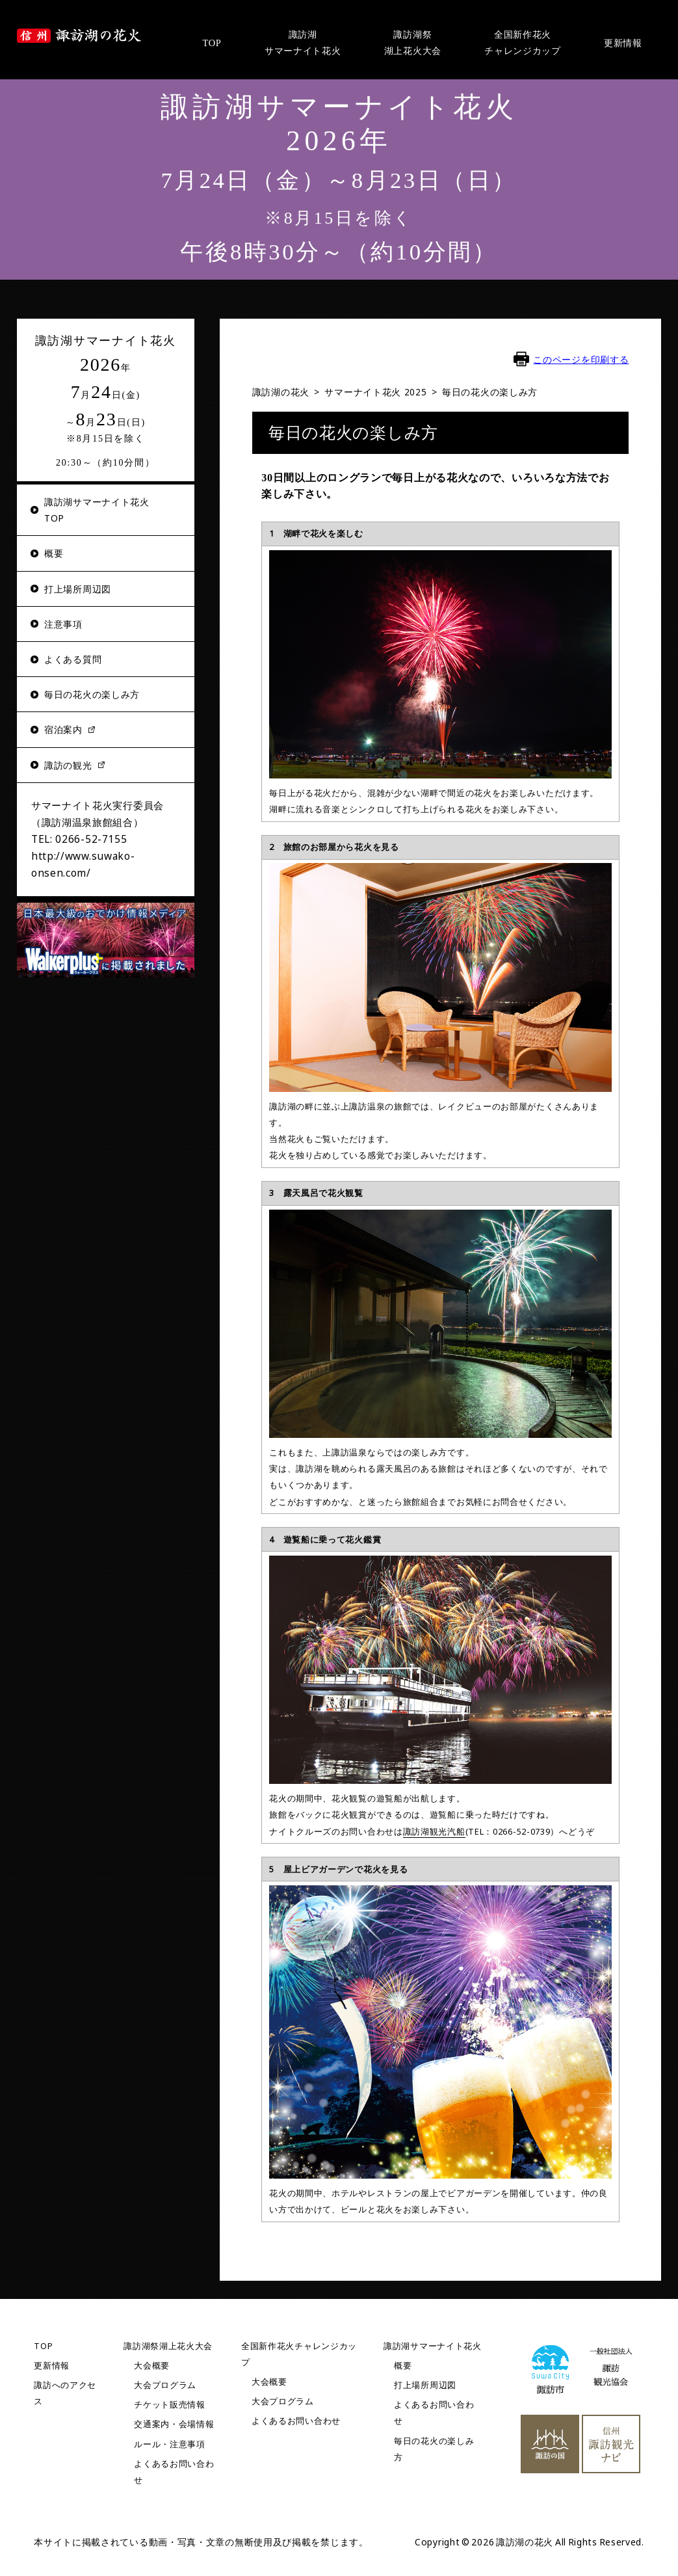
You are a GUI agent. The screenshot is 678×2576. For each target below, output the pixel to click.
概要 (53, 553)
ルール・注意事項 (169, 2443)
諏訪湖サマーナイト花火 (433, 2345)
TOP (43, 2345)
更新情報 (52, 2364)
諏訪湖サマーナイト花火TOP (97, 510)
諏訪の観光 (68, 765)
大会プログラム (165, 2384)
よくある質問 (72, 659)
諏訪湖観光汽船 (434, 1831)
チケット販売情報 (169, 2404)
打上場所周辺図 (77, 589)
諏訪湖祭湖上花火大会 (168, 2345)
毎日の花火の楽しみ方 (92, 694)
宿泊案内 (63, 729)
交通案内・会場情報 (174, 2424)
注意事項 (63, 624)
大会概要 (152, 2364)
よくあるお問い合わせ (296, 2420)
